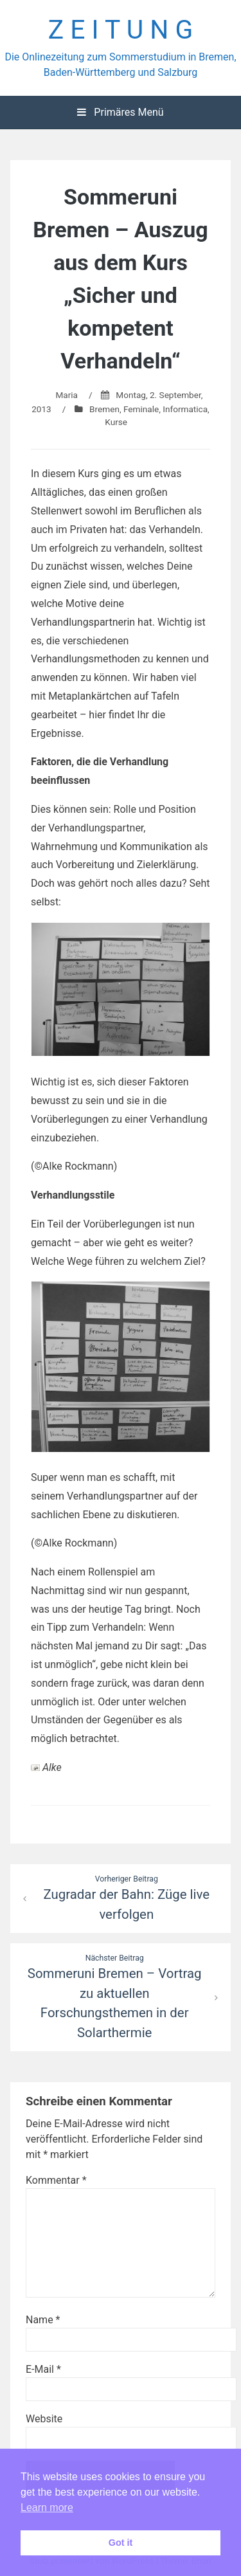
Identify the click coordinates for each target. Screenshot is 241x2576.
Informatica (185, 409)
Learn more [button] (47, 2507)
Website (44, 2419)
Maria (66, 395)
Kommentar (56, 2180)
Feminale (141, 409)
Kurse (116, 422)
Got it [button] (121, 2542)
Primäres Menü (120, 112)
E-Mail (43, 2369)
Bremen (104, 409)
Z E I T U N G (120, 29)
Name (43, 2320)
